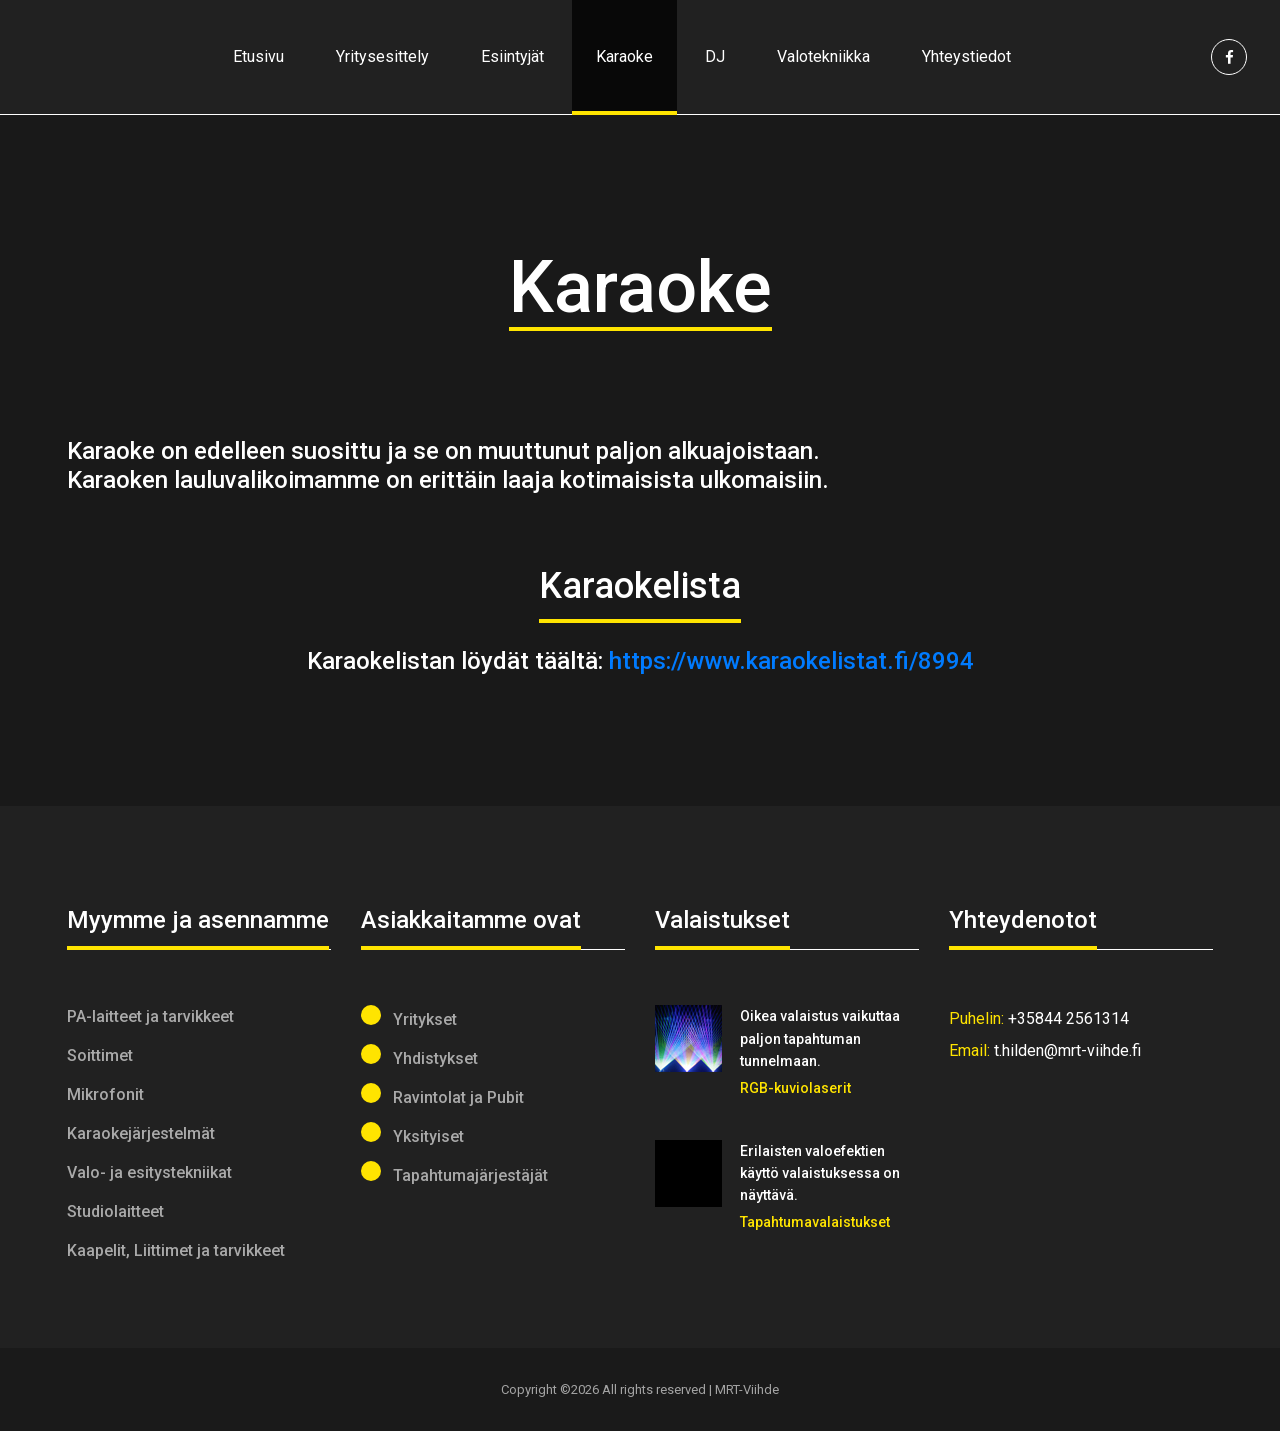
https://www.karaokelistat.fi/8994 (791, 661)
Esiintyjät (512, 56)
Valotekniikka (823, 56)
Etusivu (258, 56)
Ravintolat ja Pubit (442, 1095)
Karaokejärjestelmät (141, 1133)
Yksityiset (412, 1134)
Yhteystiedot (966, 56)
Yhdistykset (419, 1056)
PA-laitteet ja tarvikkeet (150, 1016)
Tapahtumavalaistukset (815, 1222)
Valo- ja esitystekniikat (149, 1172)
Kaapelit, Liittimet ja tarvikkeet (176, 1250)
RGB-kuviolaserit (795, 1088)
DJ (715, 56)
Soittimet (100, 1055)
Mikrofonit (105, 1094)
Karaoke (624, 56)
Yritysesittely (382, 56)
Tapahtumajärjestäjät (454, 1173)
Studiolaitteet (115, 1211)
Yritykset (409, 1017)
